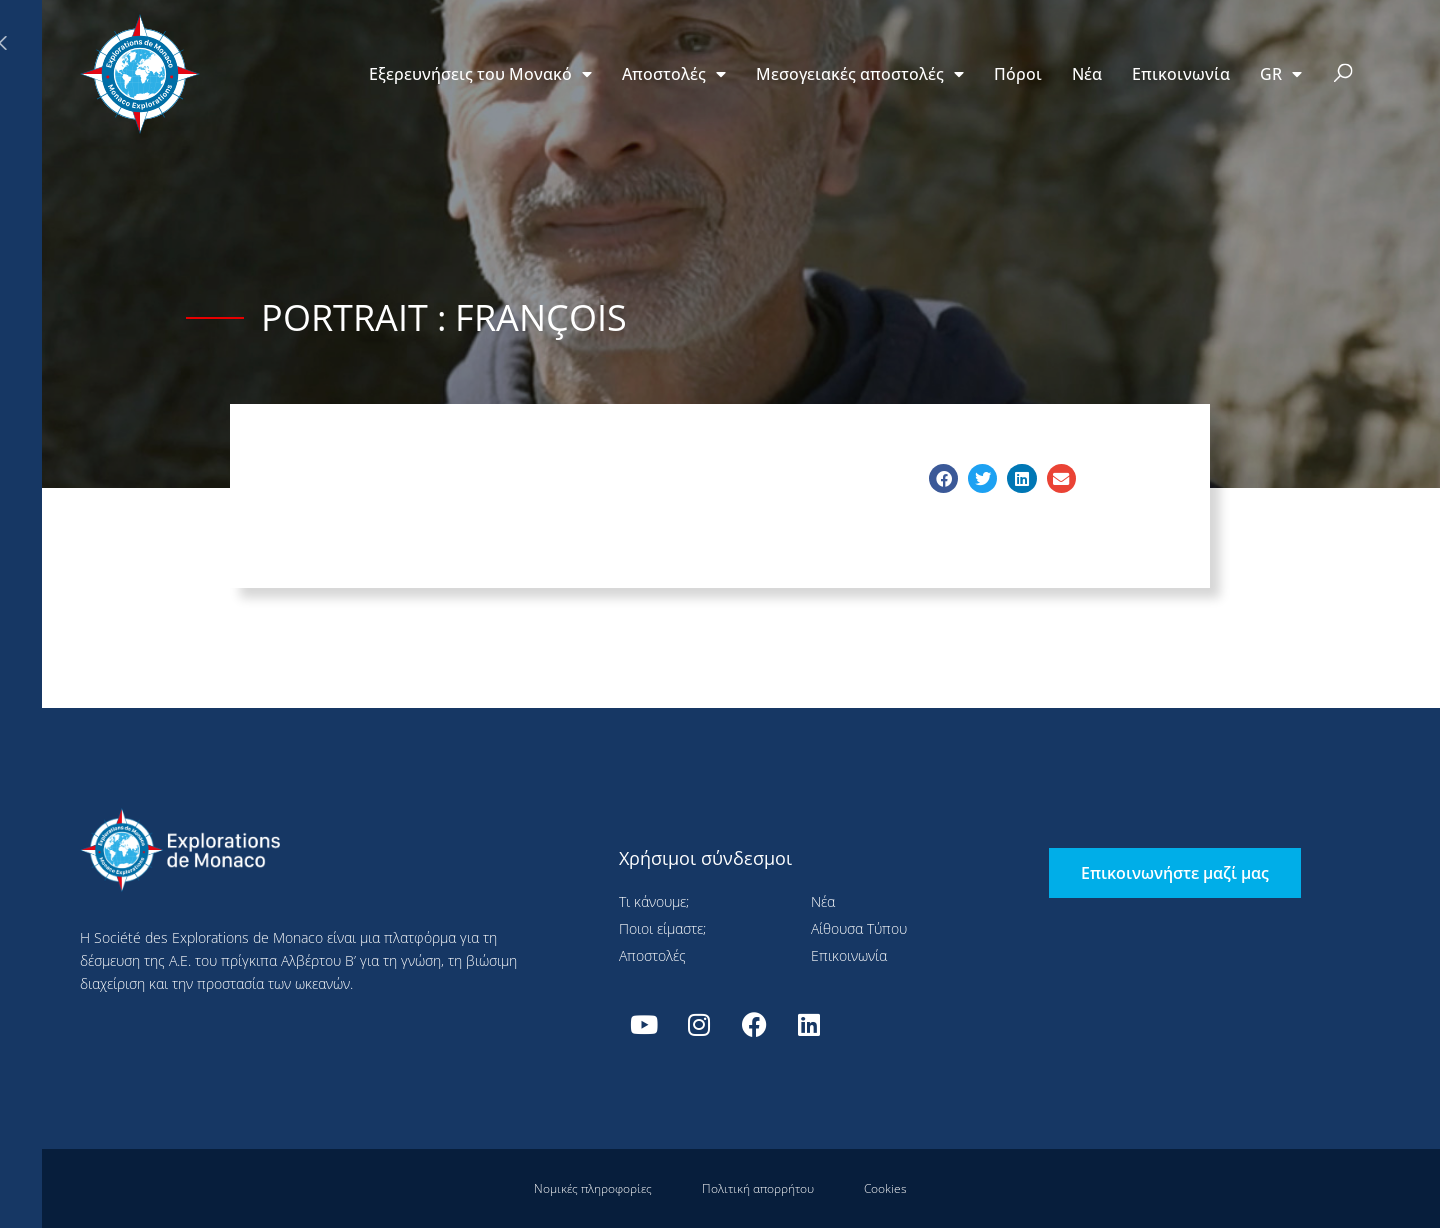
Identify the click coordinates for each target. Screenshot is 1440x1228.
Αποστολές (674, 74)
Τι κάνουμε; (654, 901)
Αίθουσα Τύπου (859, 928)
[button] (1343, 74)
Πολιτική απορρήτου (758, 1188)
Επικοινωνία (1181, 74)
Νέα (1087, 74)
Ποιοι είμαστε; (662, 928)
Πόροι (1018, 74)
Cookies (885, 1188)
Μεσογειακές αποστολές (860, 74)
